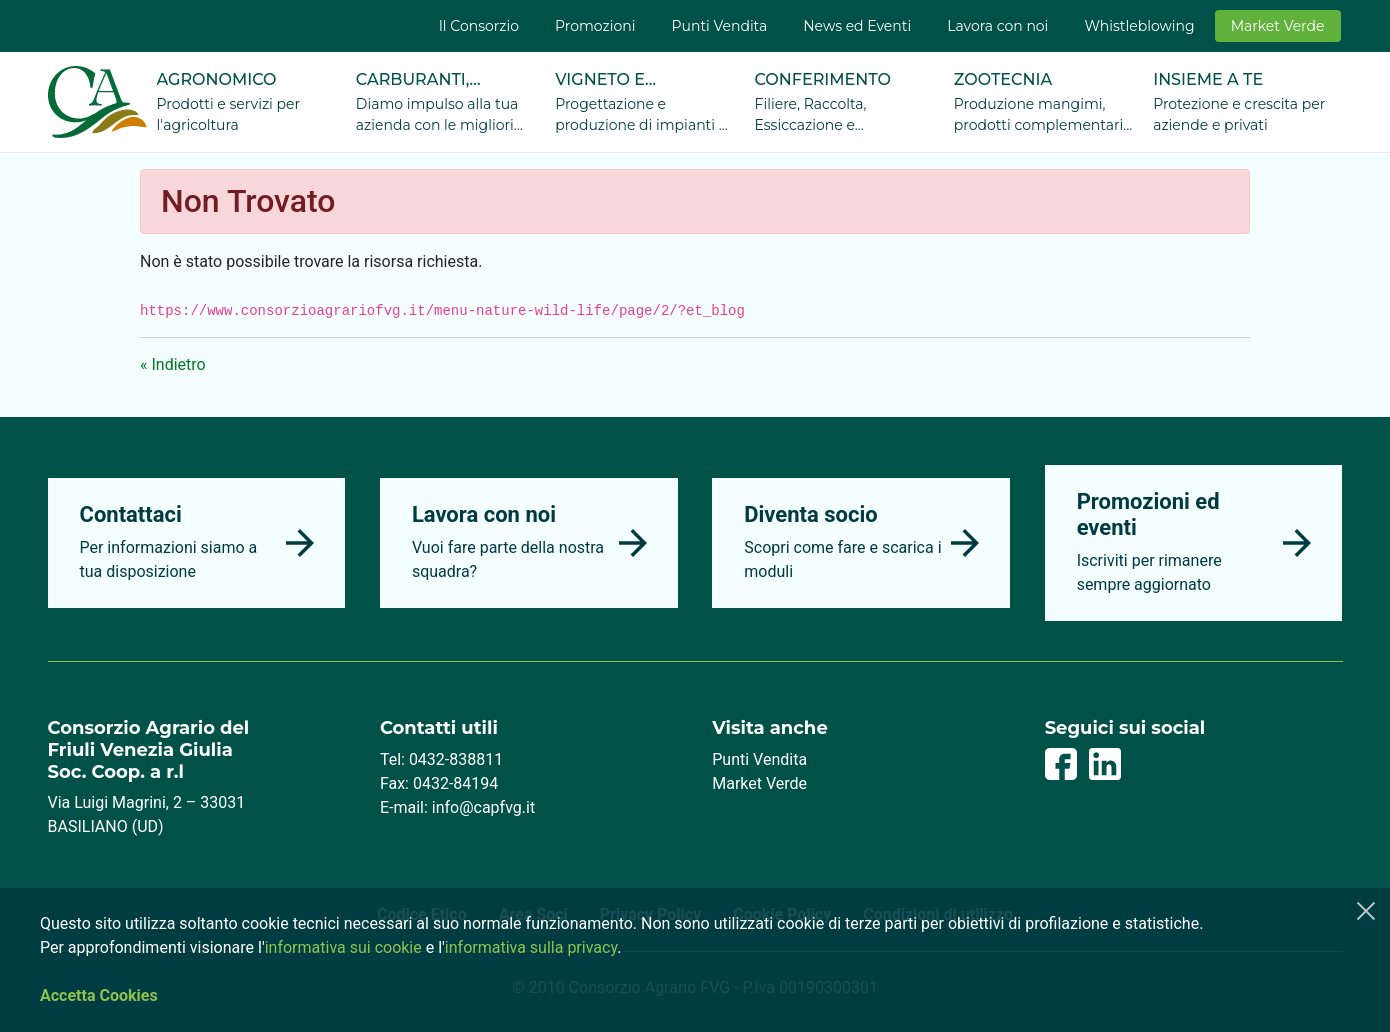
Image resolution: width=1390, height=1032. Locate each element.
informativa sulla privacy (531, 947)
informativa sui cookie (343, 947)
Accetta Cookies (99, 995)
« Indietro (173, 364)
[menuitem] (479, 26)
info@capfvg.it (483, 807)
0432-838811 (456, 759)
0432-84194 (455, 783)
